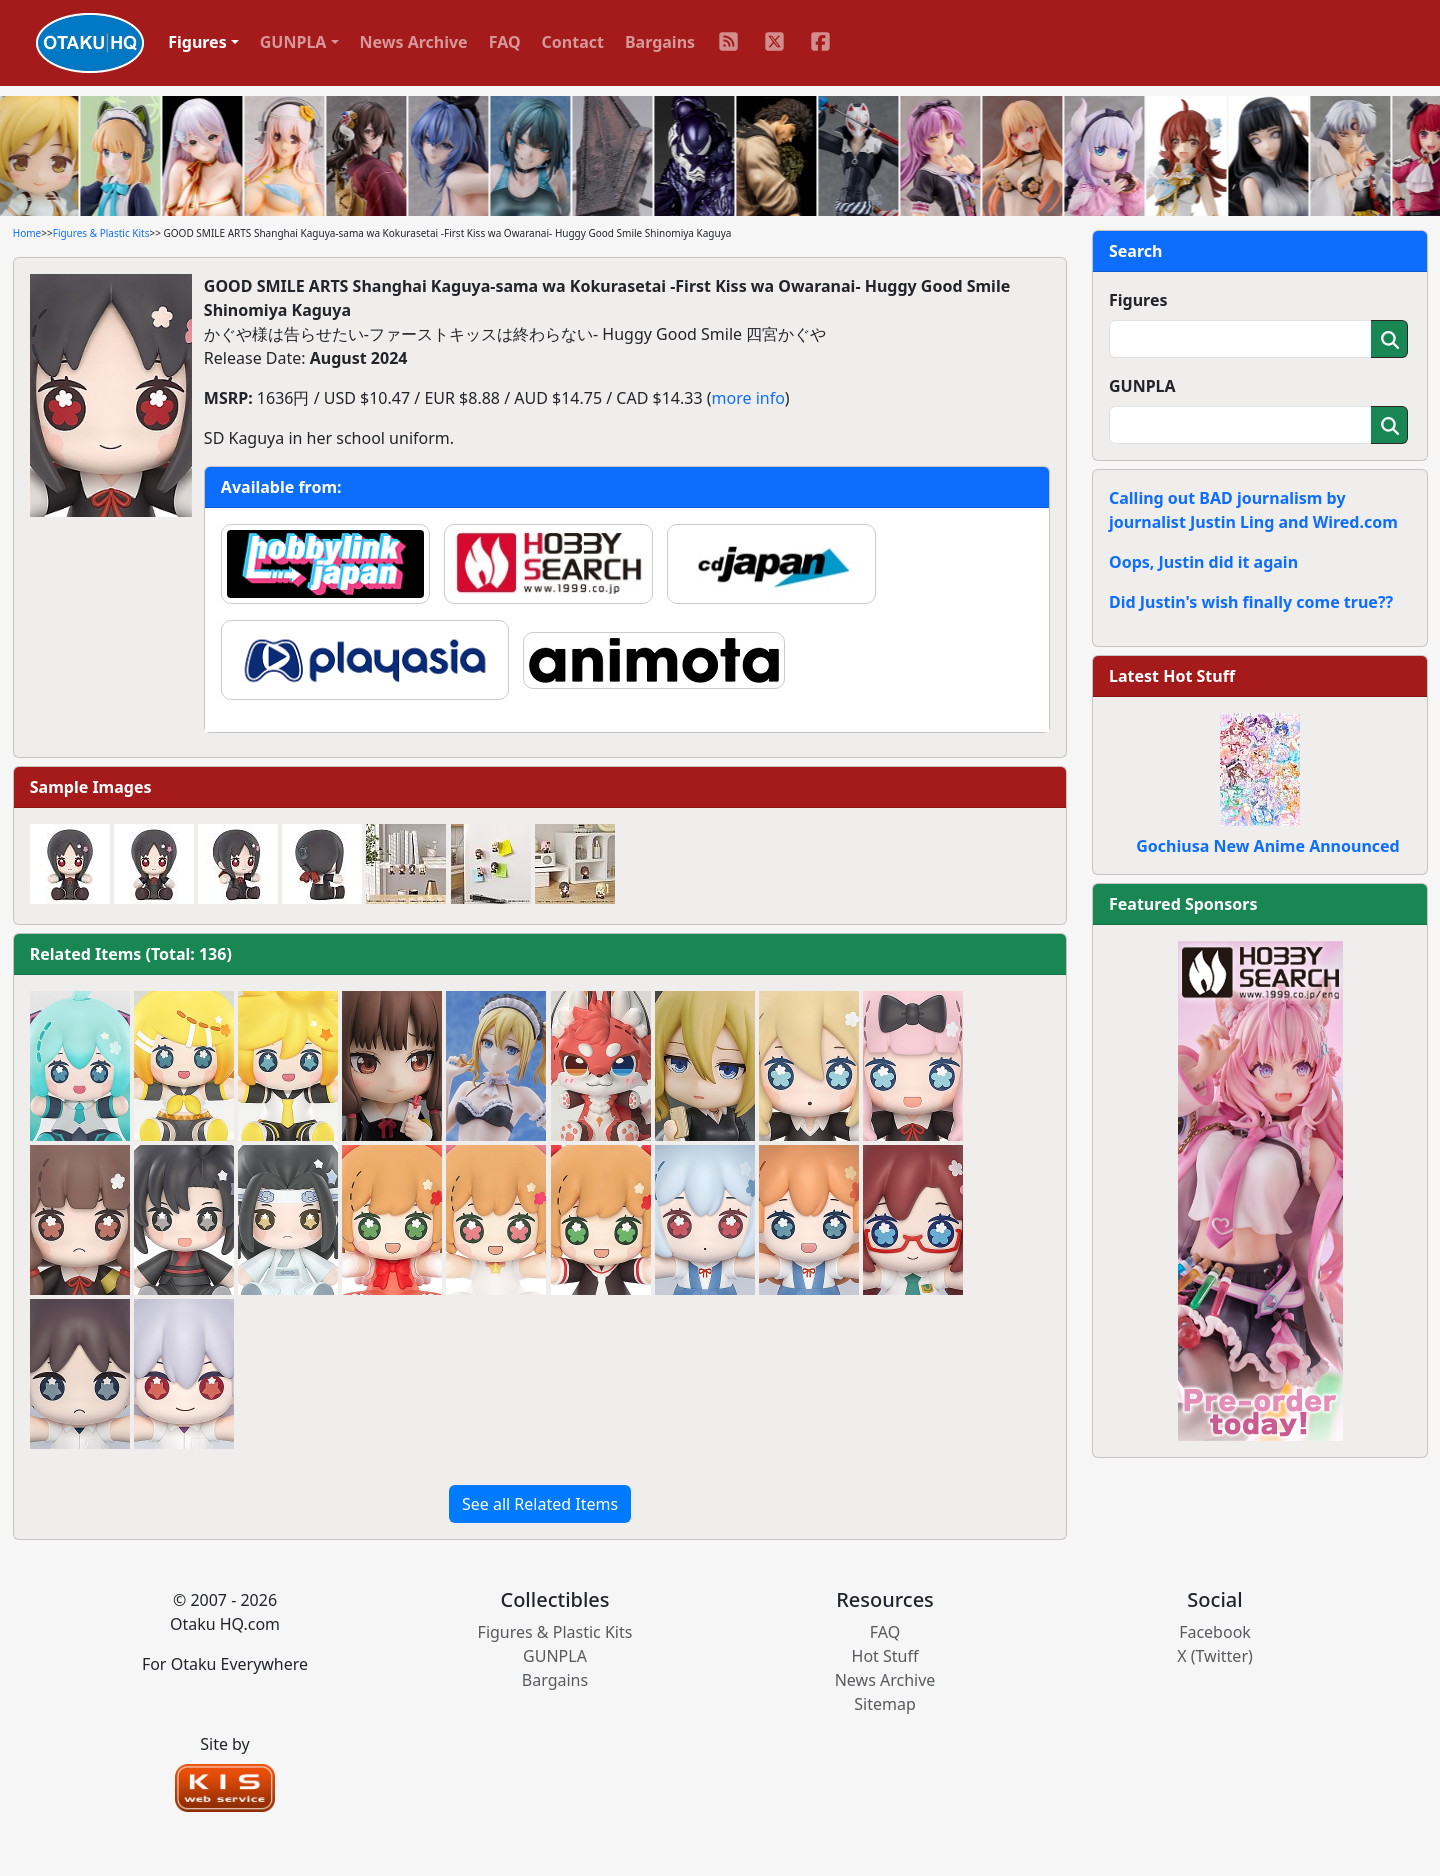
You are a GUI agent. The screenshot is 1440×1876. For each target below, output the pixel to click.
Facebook (1215, 1632)
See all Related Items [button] (540, 1504)
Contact (573, 42)
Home (27, 233)
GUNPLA (1142, 386)
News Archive (414, 42)
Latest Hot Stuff (1172, 676)
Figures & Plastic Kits (101, 233)
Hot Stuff (885, 1656)
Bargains (660, 42)
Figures (1138, 300)
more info (748, 398)
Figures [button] (197, 42)
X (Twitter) (1215, 1656)
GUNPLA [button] (293, 42)
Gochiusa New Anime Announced (1267, 846)
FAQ (505, 42)
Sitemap (885, 1704)
